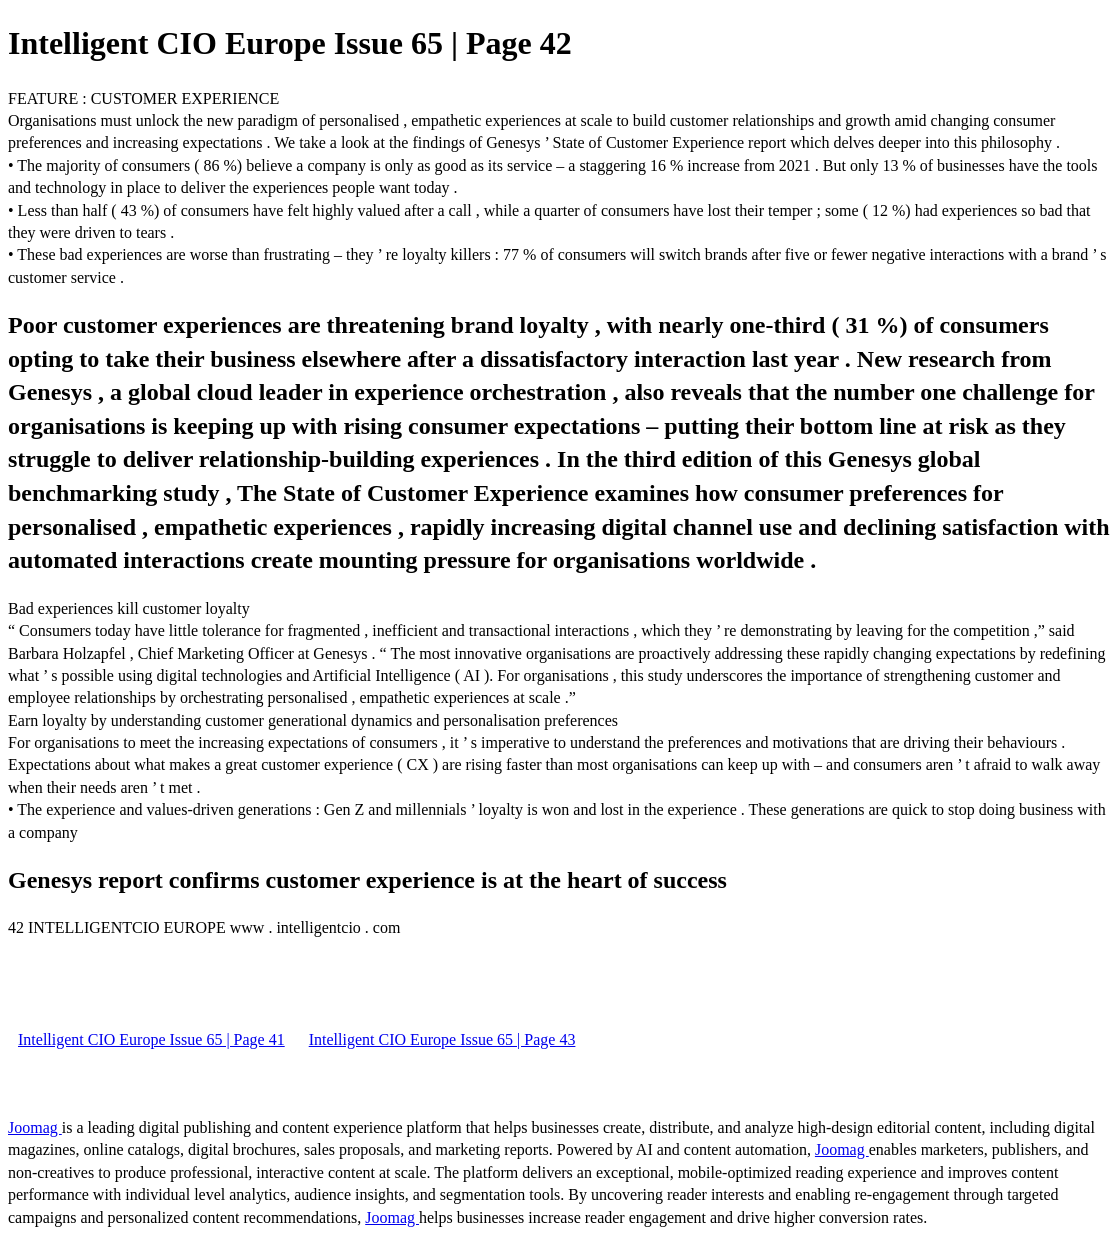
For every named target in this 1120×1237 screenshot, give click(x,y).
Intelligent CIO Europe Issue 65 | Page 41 (151, 1039)
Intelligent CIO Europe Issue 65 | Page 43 (442, 1039)
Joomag (35, 1127)
